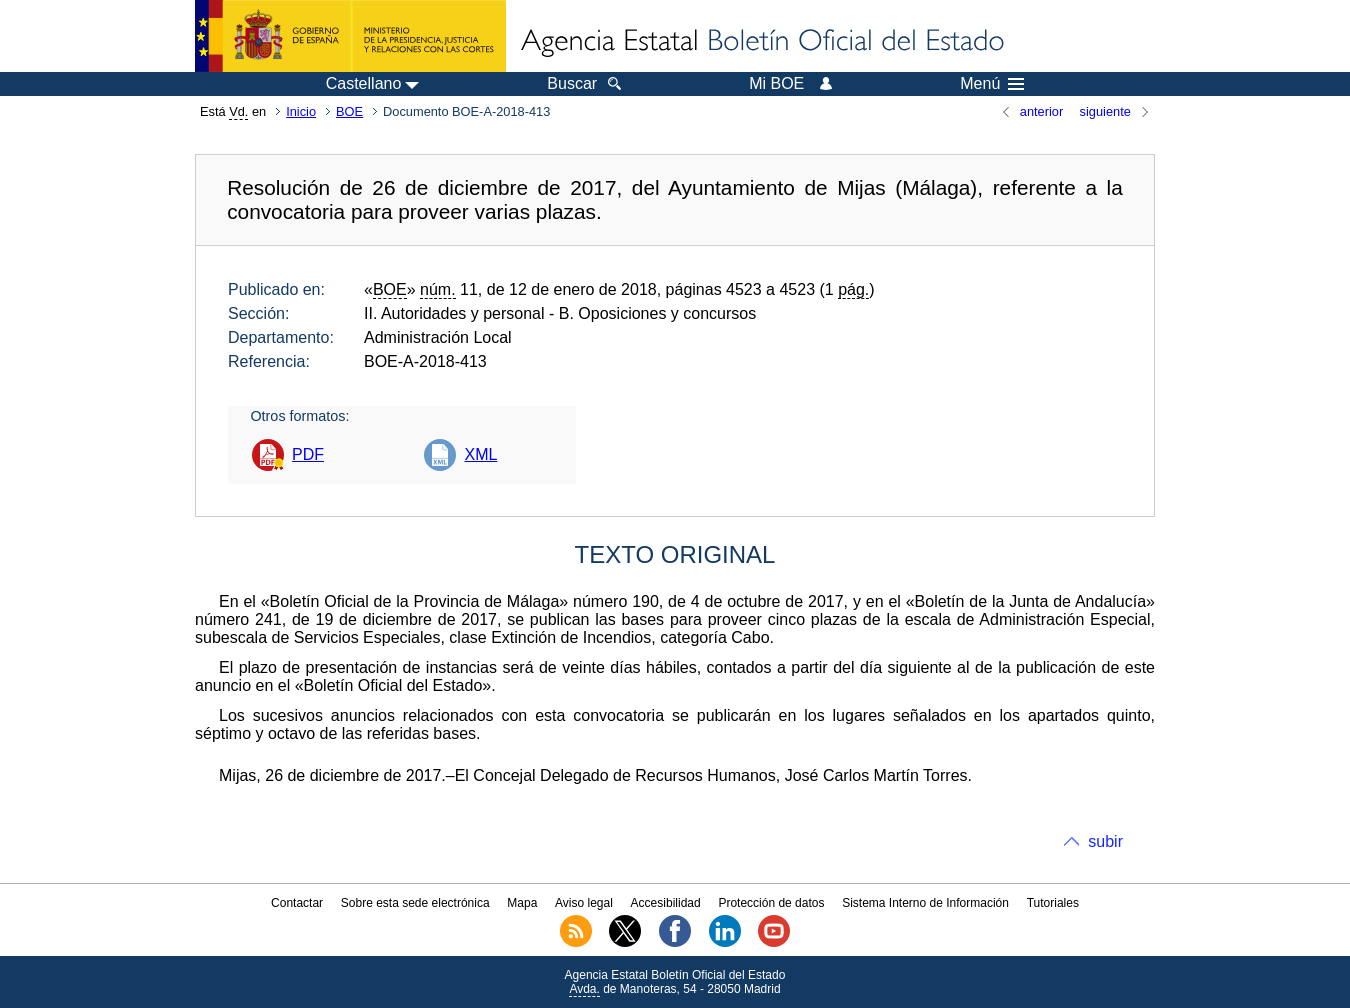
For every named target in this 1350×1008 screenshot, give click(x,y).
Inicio (301, 111)
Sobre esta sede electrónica (415, 903)
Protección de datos (771, 903)
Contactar (297, 903)
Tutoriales (1053, 903)
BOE (349, 111)
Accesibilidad (666, 903)
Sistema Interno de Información (925, 903)
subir (1105, 841)
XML (480, 454)
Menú (992, 84)
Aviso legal (584, 903)
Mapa (522, 903)
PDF (308, 454)
